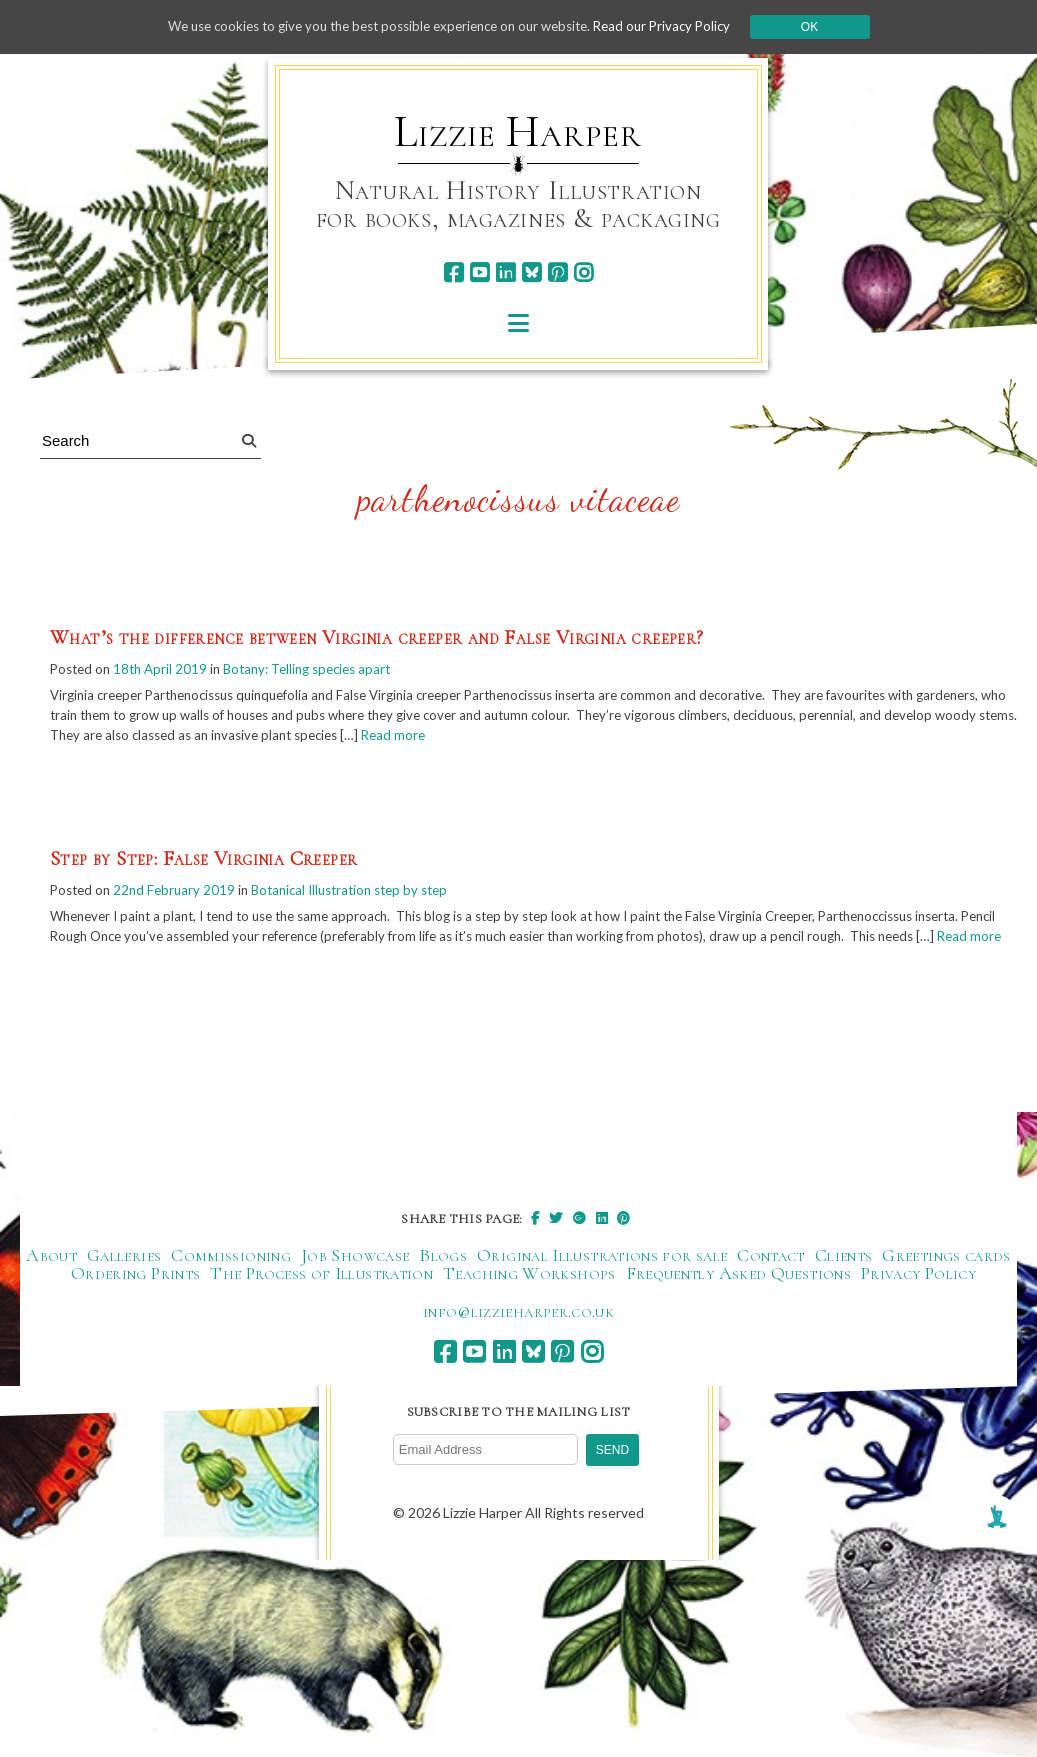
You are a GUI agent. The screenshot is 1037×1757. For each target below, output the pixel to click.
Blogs (443, 1287)
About (51, 1287)
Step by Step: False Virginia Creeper (203, 866)
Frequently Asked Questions (738, 1305)
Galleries (124, 1287)
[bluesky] (531, 272)
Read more (584, 740)
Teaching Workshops (529, 1305)
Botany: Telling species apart (322, 670)
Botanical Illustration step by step (366, 897)
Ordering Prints (135, 1305)
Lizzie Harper (517, 132)
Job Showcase (355, 1287)
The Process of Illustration (321, 1305)
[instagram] (583, 272)
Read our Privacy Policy (678, 26)
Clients (844, 1287)
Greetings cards (946, 1287)
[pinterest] (557, 272)
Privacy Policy (918, 1305)
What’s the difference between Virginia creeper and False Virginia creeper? (377, 639)
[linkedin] (505, 272)
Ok (829, 27)
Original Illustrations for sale (602, 1287)
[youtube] (479, 272)
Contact (771, 1287)
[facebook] (453, 272)
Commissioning (231, 1287)
